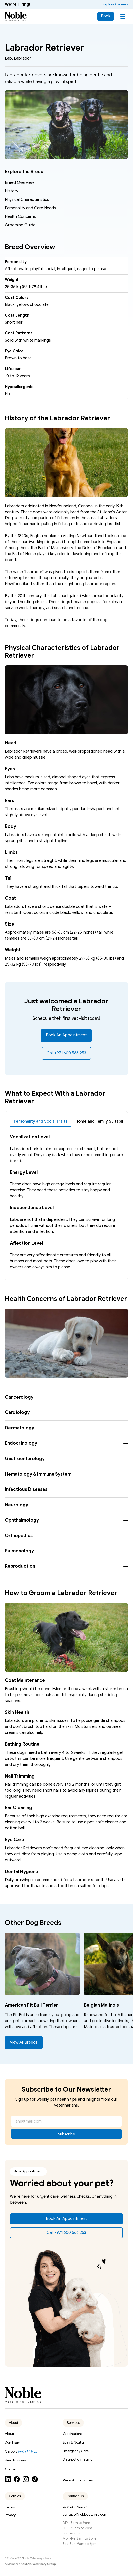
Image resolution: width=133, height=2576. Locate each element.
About (9, 2434)
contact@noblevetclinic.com (85, 2514)
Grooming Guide (20, 225)
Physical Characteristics (27, 199)
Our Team (12, 2443)
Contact (11, 2469)
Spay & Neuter (73, 2442)
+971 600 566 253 (76, 2507)
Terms (10, 2507)
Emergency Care (76, 2451)
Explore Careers (115, 4)
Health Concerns (20, 216)
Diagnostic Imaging (78, 2459)
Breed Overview (19, 182)
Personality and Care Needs (30, 208)
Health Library (15, 2460)
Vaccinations (72, 2434)
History (11, 191)
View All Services (78, 2480)
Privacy (10, 2515)
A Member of (30, 2564)
